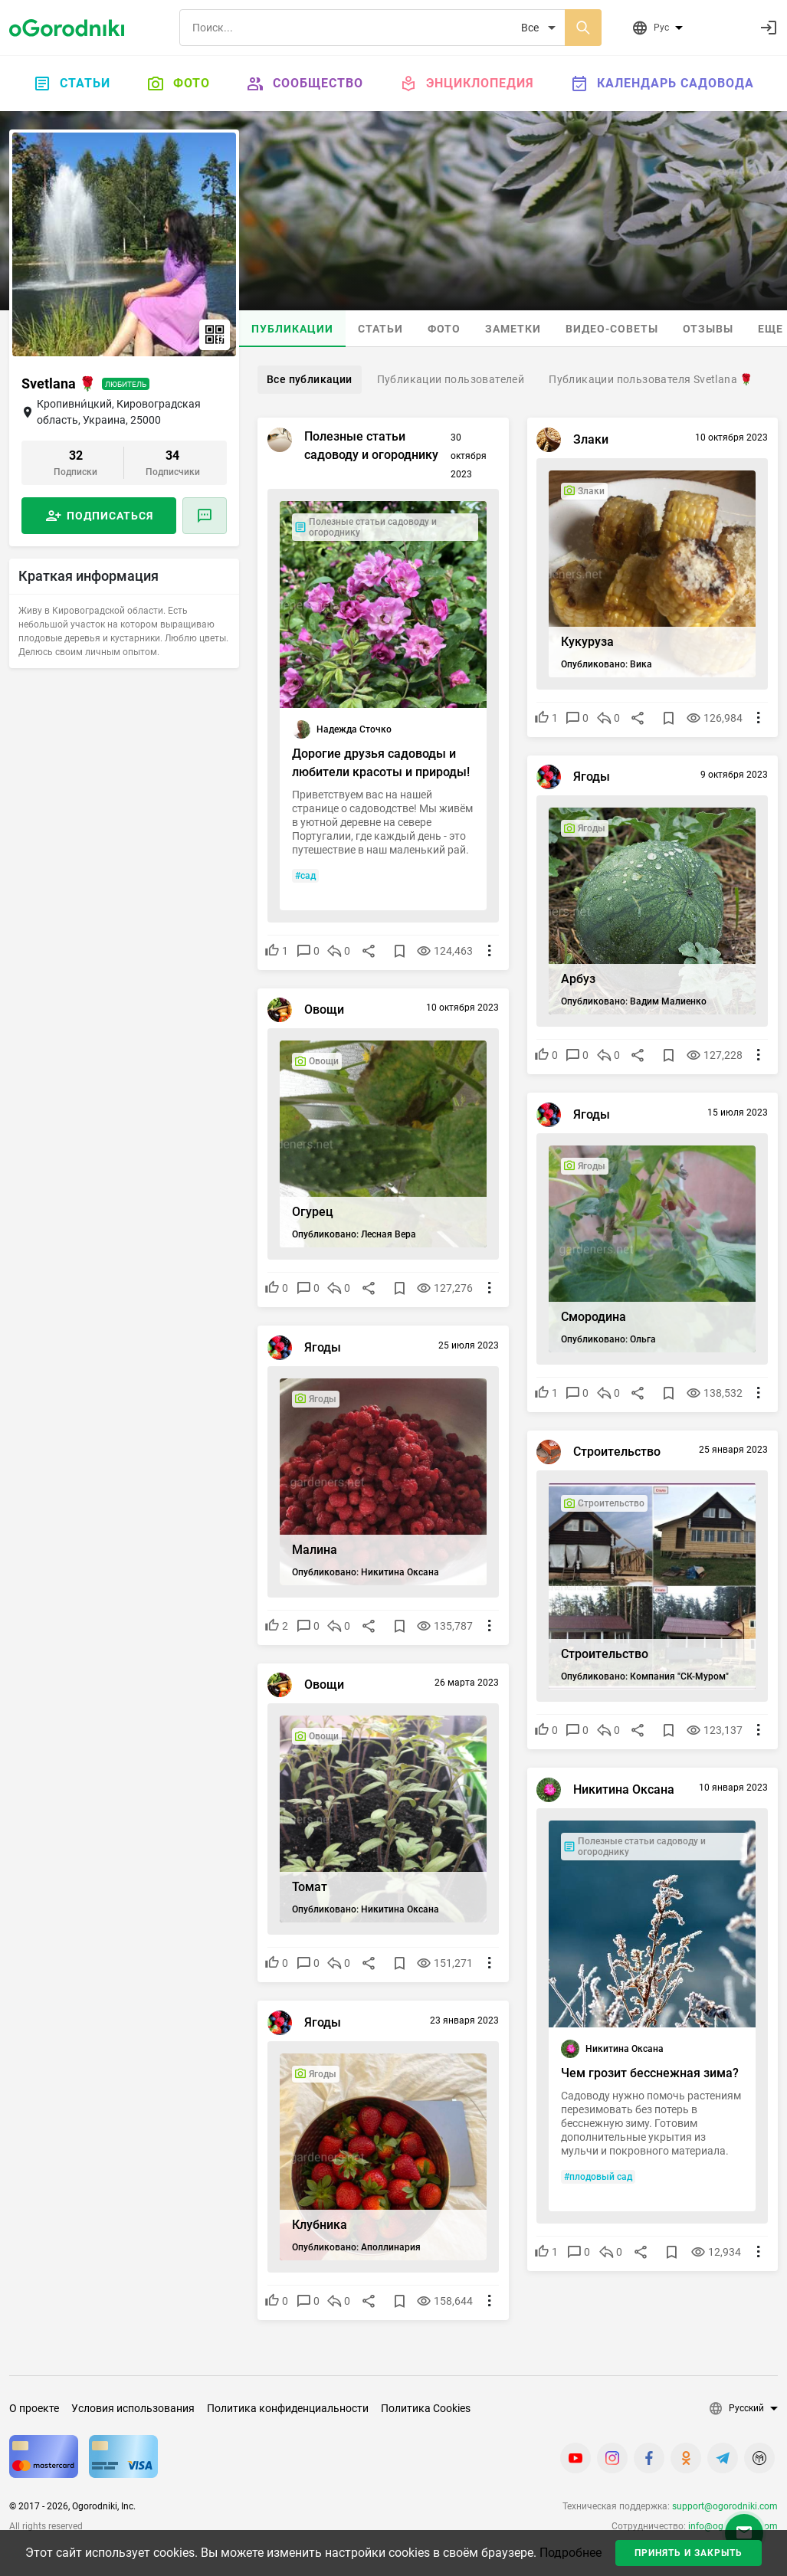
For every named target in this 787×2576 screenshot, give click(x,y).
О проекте (34, 2408)
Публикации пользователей (451, 379)
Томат (312, 1884)
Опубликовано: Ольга (611, 1337)
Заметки (513, 329)
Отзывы (708, 329)
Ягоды (594, 779)
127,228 (719, 1053)
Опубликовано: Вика (609, 662)
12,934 (721, 2282)
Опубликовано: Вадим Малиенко (637, 999)
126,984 (719, 716)
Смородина (596, 1314)
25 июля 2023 (466, 1347)
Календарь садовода (662, 83)
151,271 (449, 1961)
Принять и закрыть (689, 2553)
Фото (178, 83)
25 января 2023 (731, 1452)
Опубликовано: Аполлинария (358, 2245)
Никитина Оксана (626, 1792)
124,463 (449, 948)
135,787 (449, 1623)
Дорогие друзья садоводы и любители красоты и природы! (376, 761)
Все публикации (310, 379)
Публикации (292, 329)
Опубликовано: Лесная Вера (356, 1232)
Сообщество (305, 83)
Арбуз (581, 976)
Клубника (321, 2222)
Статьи (72, 83)
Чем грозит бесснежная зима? (633, 2079)
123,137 (719, 1728)
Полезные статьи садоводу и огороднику (374, 447)
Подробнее (570, 2552)
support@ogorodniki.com (725, 2506)
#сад (307, 873)
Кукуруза (590, 639)
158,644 (449, 2299)
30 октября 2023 (467, 458)
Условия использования (133, 2408)
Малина (316, 1547)
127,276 (449, 1286)
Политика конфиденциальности (288, 2408)
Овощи (326, 1012)
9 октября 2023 (732, 777)
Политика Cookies (426, 2408)
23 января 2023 (462, 2022)
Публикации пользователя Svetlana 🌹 (651, 379)
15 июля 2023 (735, 1114)
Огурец (315, 1209)
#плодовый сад (601, 2206)
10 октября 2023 (729, 439)
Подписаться (110, 516)
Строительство (620, 1454)
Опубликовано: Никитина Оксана (367, 1570)
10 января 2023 (731, 1790)
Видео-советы (612, 329)
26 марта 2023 (464, 1685)
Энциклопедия (467, 83)
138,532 (719, 1391)
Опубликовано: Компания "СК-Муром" (648, 1674)
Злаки (594, 441)
